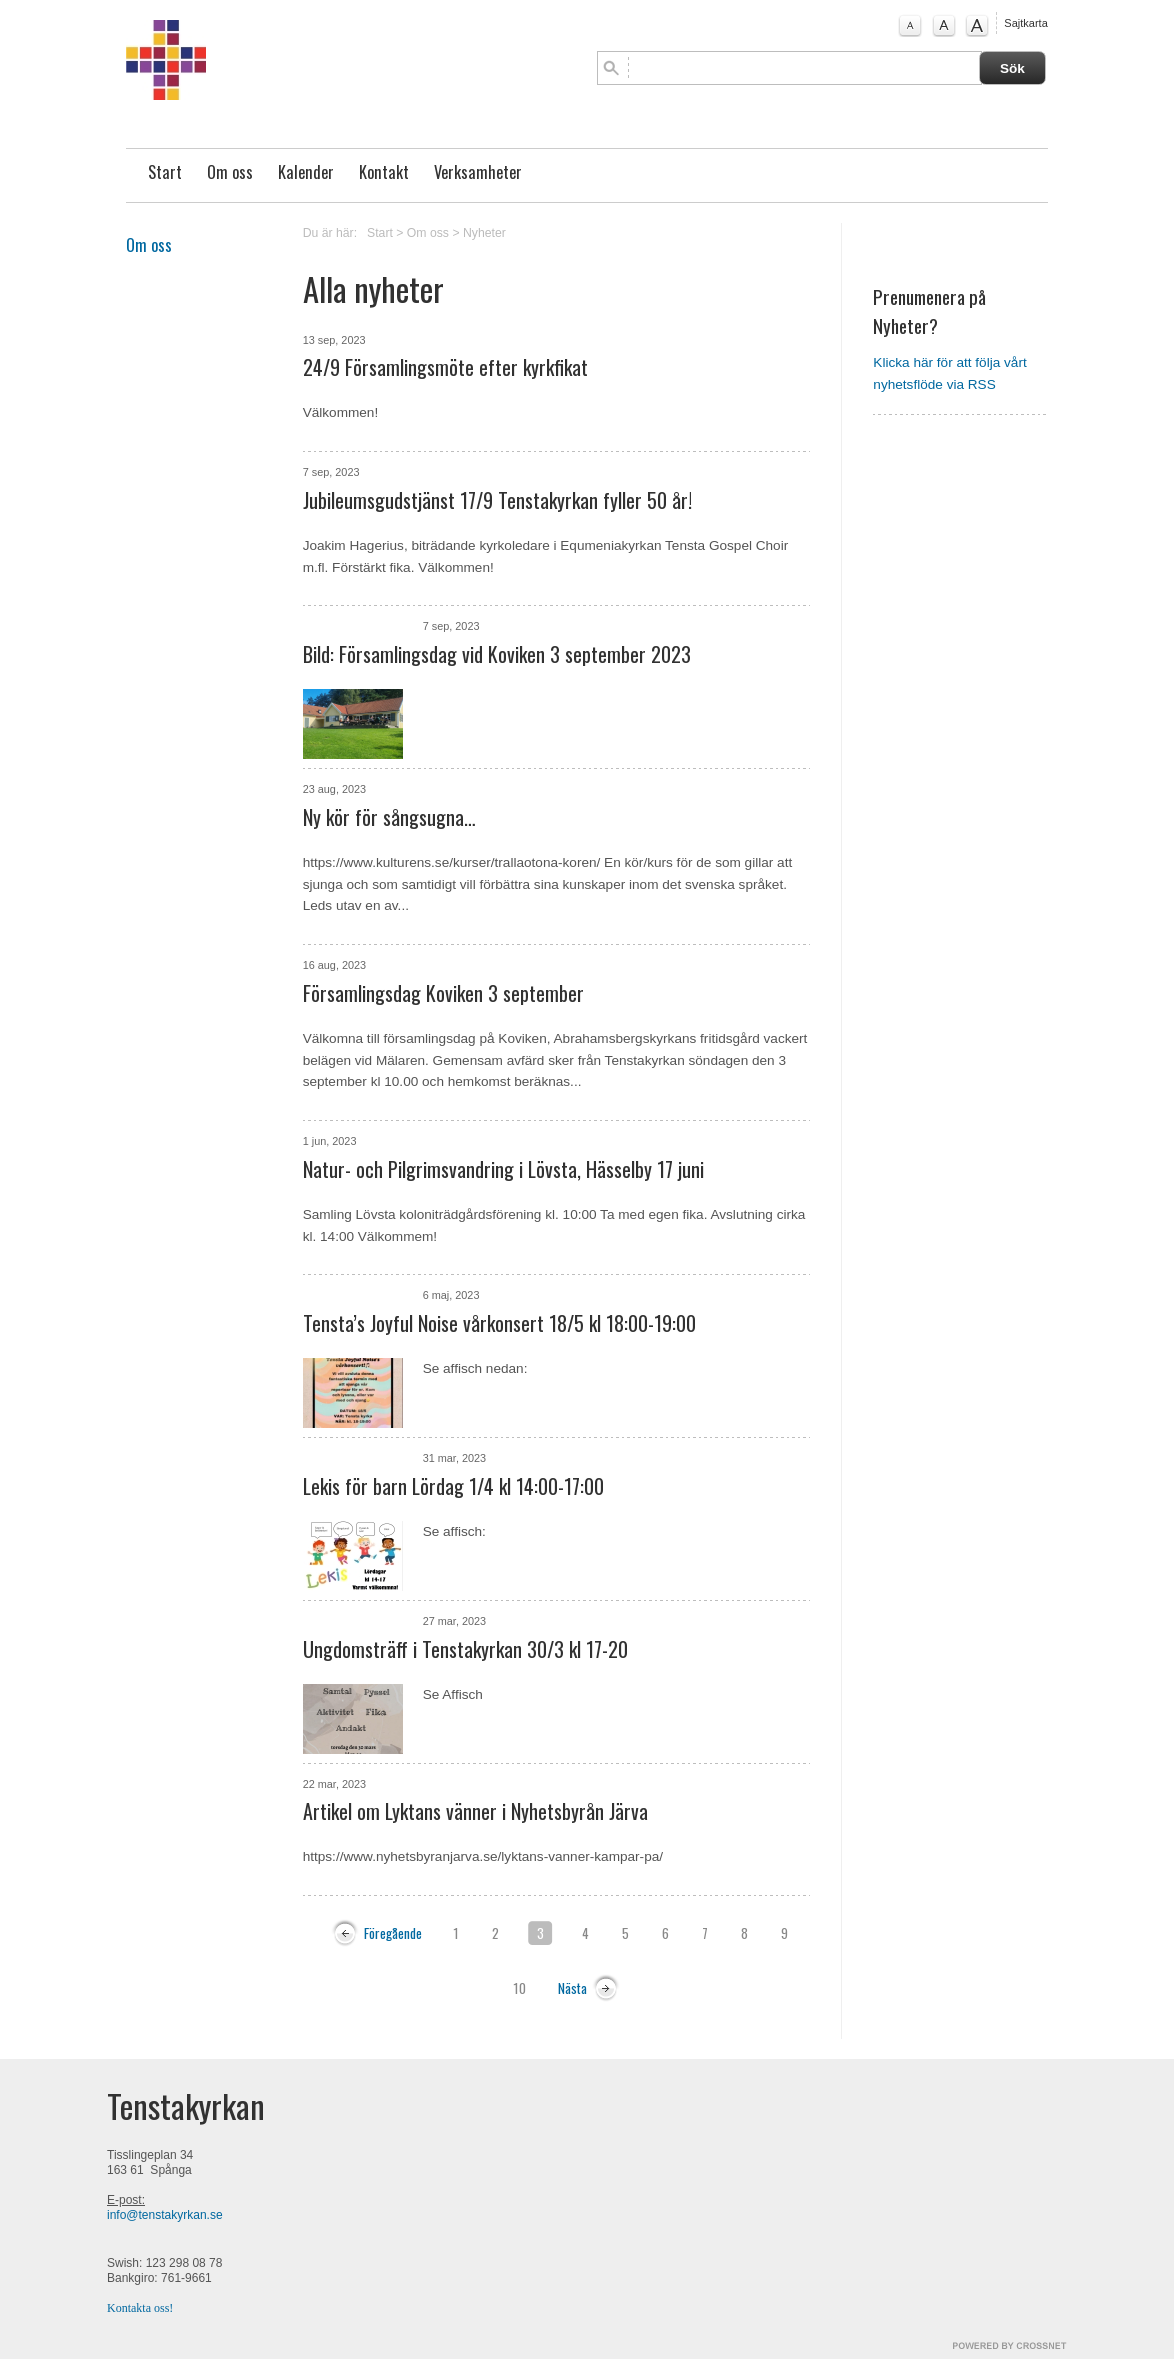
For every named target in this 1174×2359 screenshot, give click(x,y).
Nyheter (484, 233)
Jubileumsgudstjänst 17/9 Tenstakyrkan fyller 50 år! (497, 500)
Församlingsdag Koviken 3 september (443, 993)
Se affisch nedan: (475, 1368)
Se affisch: (454, 1531)
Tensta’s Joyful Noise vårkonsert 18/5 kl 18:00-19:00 (499, 1323)
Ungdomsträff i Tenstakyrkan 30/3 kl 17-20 (465, 1649)
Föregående (393, 1933)
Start (165, 172)
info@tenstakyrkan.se (165, 2215)
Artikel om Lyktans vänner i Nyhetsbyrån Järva (475, 1811)
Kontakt (384, 172)
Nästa (572, 1988)
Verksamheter (478, 172)
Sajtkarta (1025, 23)
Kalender (306, 172)
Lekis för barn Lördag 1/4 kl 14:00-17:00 (453, 1486)
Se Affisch (453, 1694)
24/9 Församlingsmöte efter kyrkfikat (445, 367)
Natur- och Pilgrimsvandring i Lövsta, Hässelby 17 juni (503, 1169)
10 (519, 1988)
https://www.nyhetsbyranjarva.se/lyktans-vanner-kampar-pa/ (483, 1856)
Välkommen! (341, 412)
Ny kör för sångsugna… (389, 817)
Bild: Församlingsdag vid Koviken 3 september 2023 (497, 654)
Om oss (230, 172)
